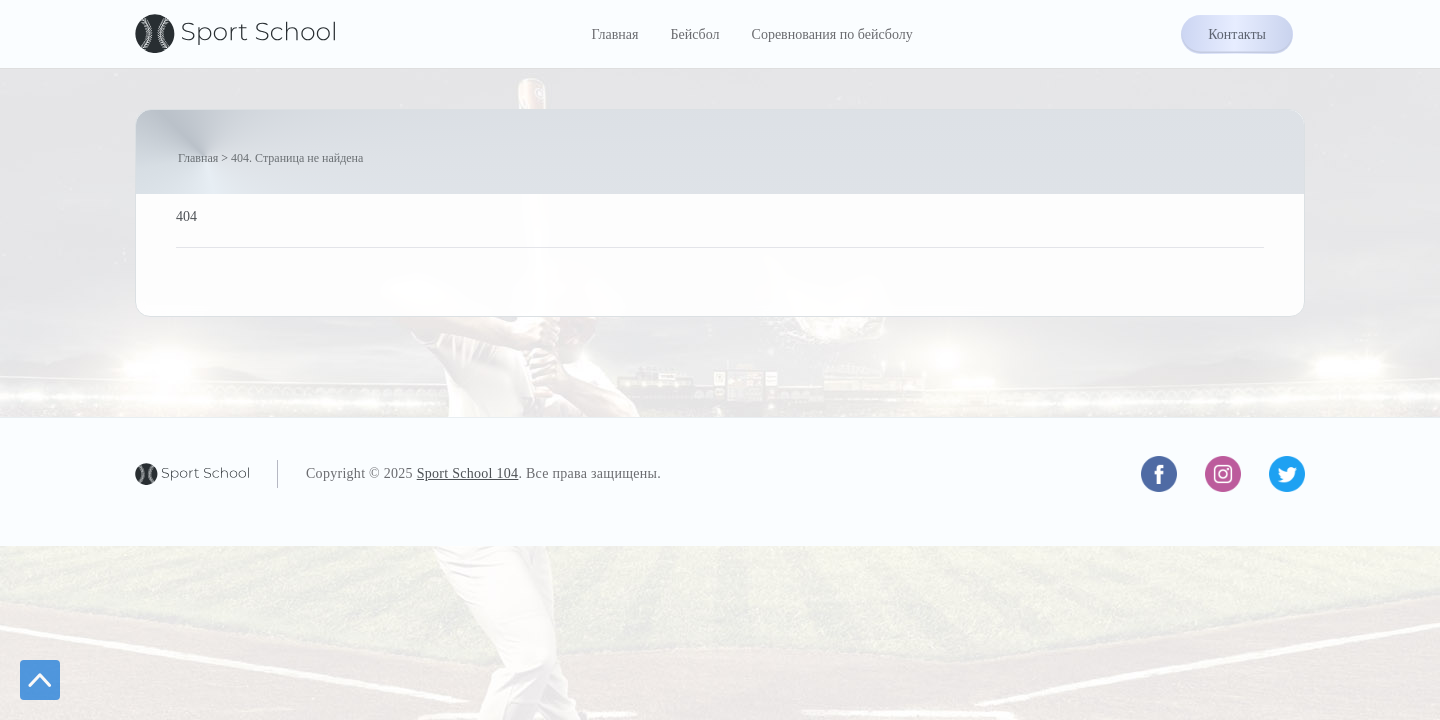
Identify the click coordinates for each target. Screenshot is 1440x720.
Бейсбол (694, 34)
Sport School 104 (468, 473)
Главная (614, 34)
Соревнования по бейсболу (832, 34)
